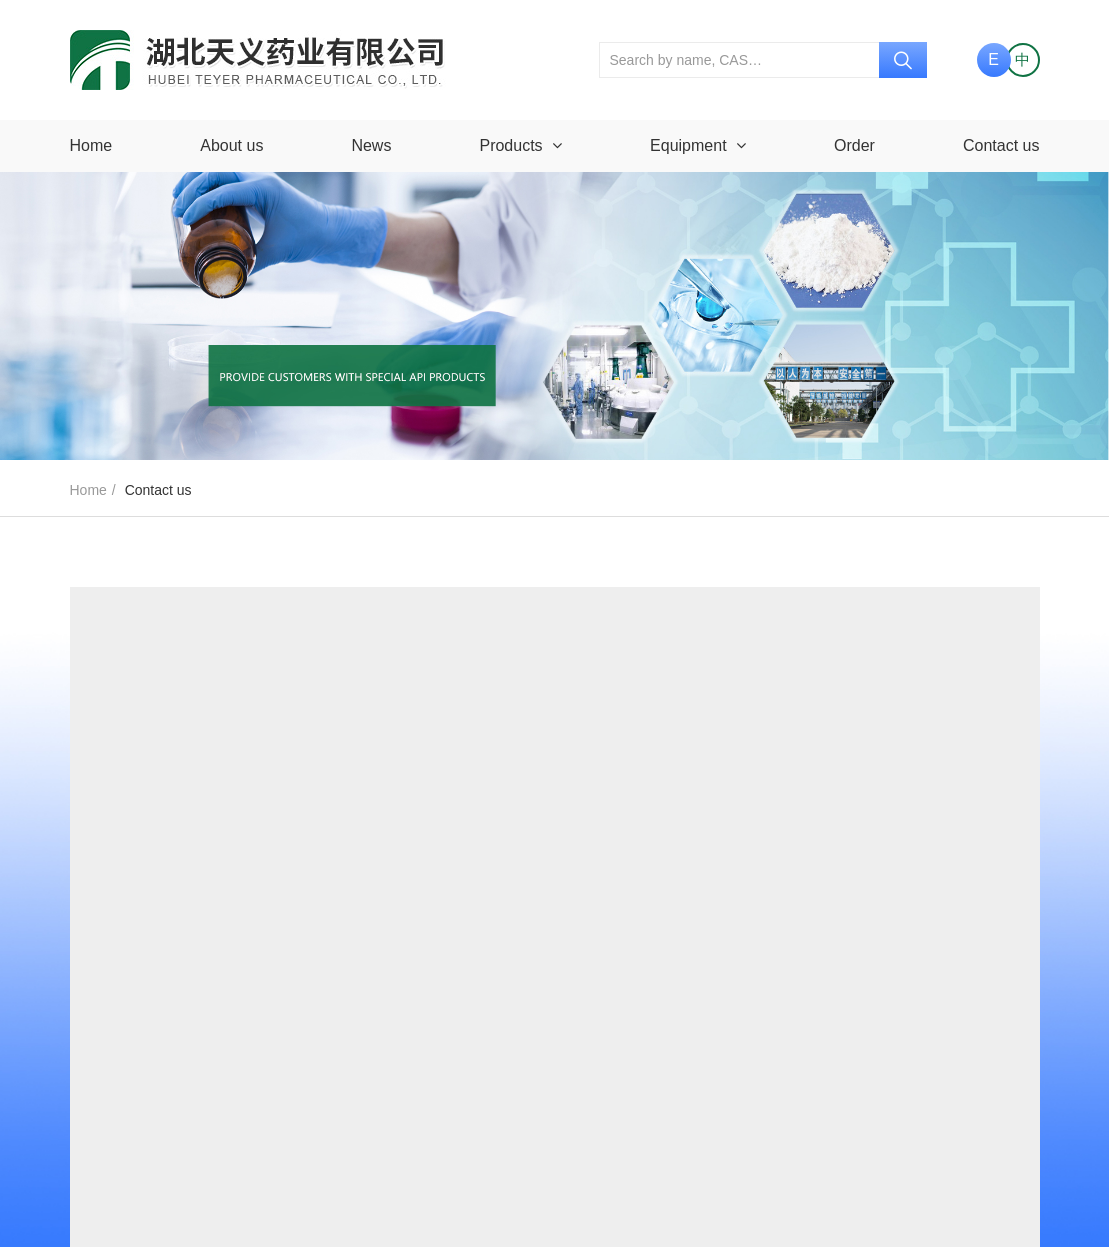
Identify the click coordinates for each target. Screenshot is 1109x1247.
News (371, 145)
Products (520, 145)
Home (91, 145)
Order (854, 145)
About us (231, 145)
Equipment (698, 145)
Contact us (1001, 145)
